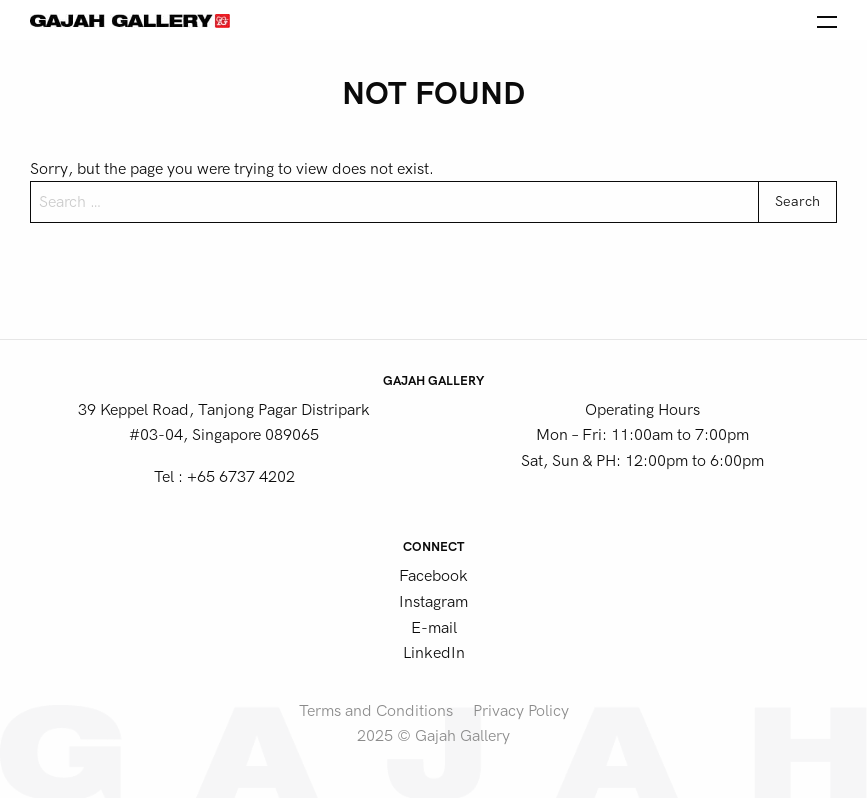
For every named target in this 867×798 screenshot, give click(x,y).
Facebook (433, 576)
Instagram (433, 602)
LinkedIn (434, 653)
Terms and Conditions (376, 711)
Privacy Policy (521, 711)
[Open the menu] (827, 20)
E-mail (434, 628)
